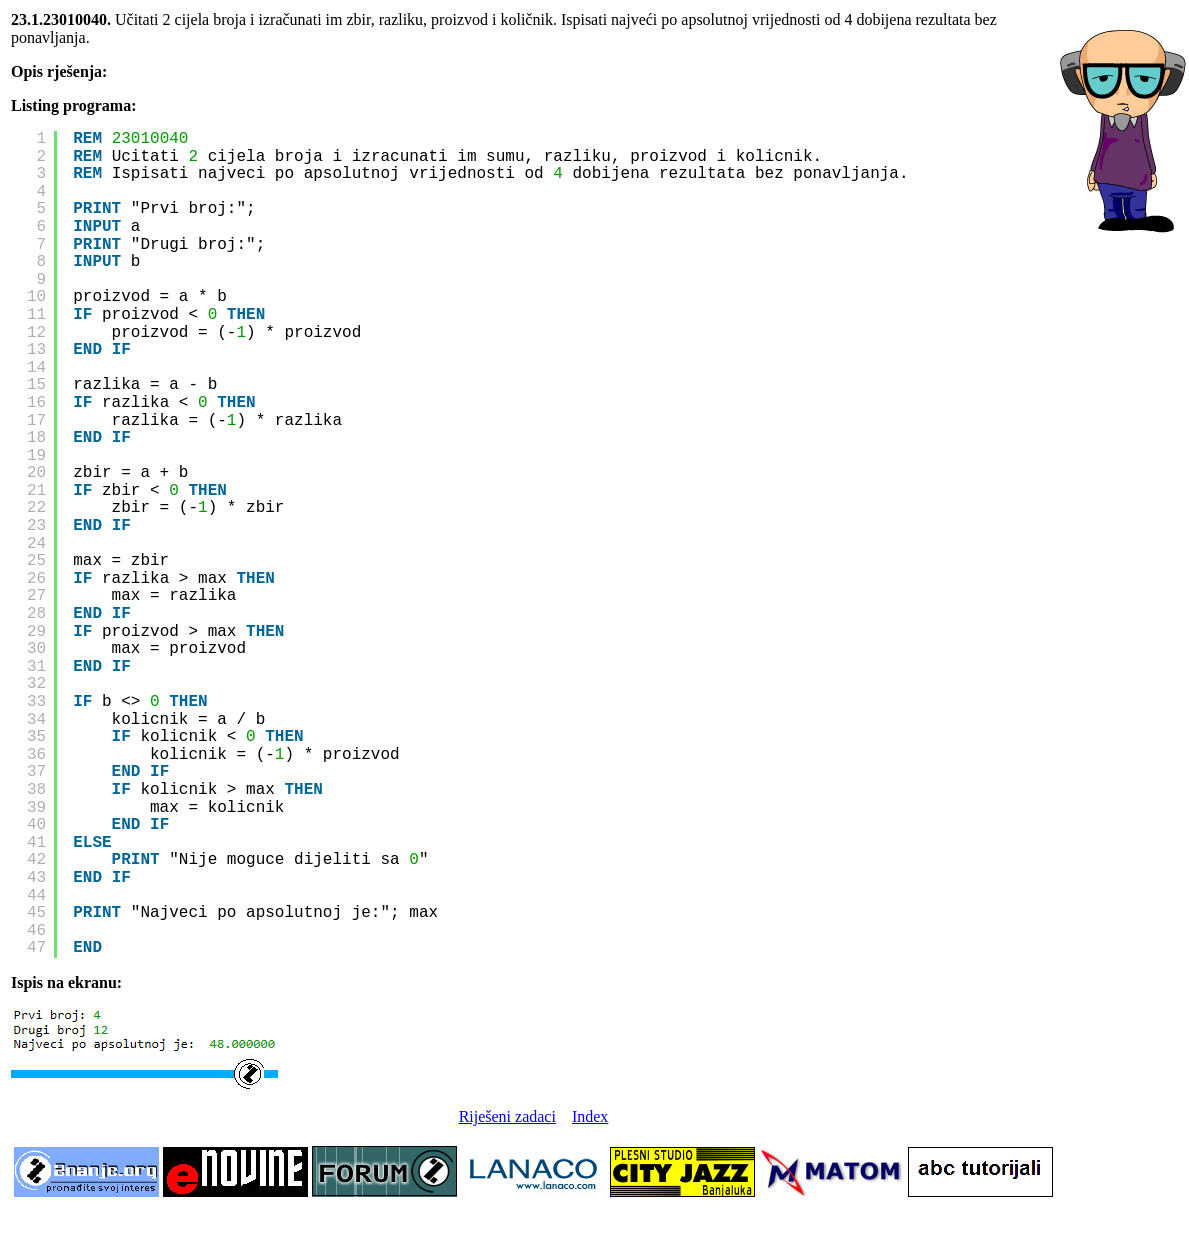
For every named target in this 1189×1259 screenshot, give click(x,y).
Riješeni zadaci (507, 1116)
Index (590, 1116)
